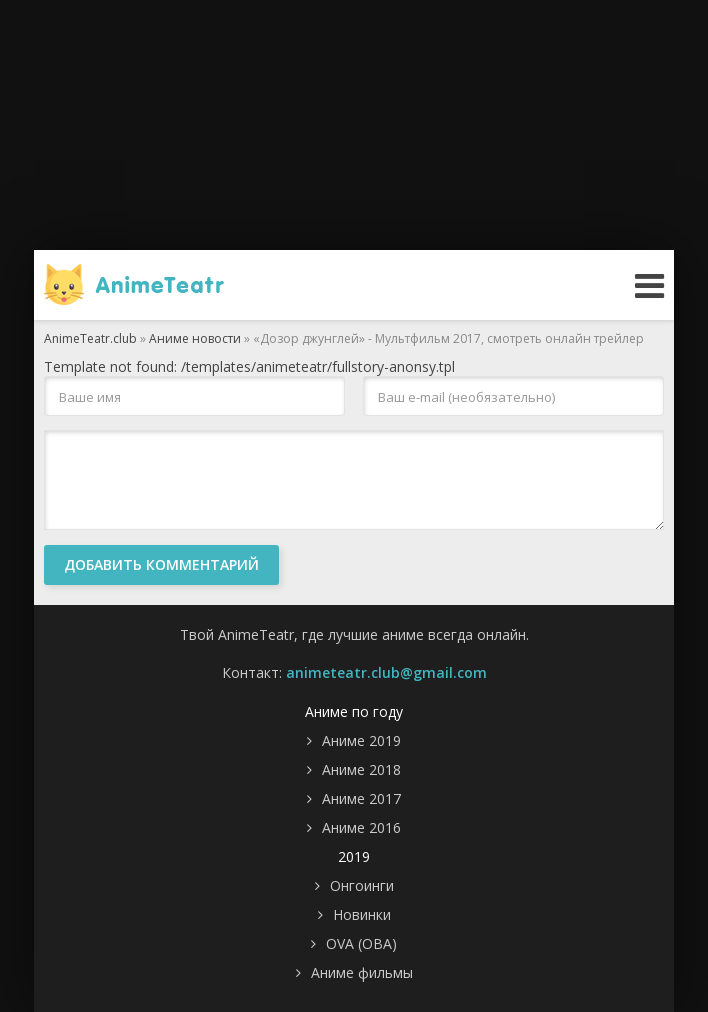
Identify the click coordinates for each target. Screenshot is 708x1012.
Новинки (362, 914)
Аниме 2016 (361, 827)
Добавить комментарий (161, 564)
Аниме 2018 (361, 769)
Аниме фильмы (362, 972)
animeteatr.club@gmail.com (386, 672)
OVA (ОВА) (361, 943)
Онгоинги (362, 885)
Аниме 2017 (361, 798)
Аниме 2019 (361, 740)
